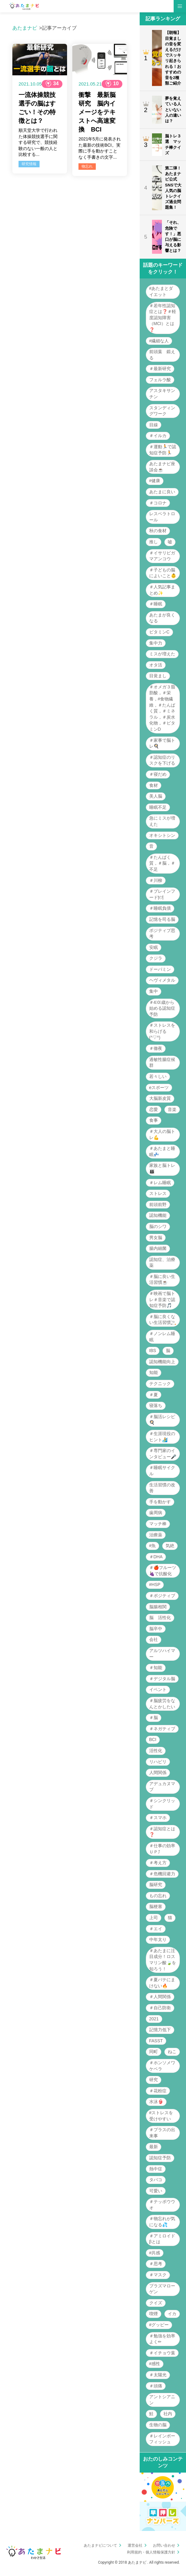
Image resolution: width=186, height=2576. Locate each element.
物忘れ (87, 166)
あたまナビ (24, 28)
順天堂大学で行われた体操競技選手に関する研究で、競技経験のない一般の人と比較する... (38, 142)
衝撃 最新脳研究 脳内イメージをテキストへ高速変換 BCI (97, 112)
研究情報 (29, 164)
